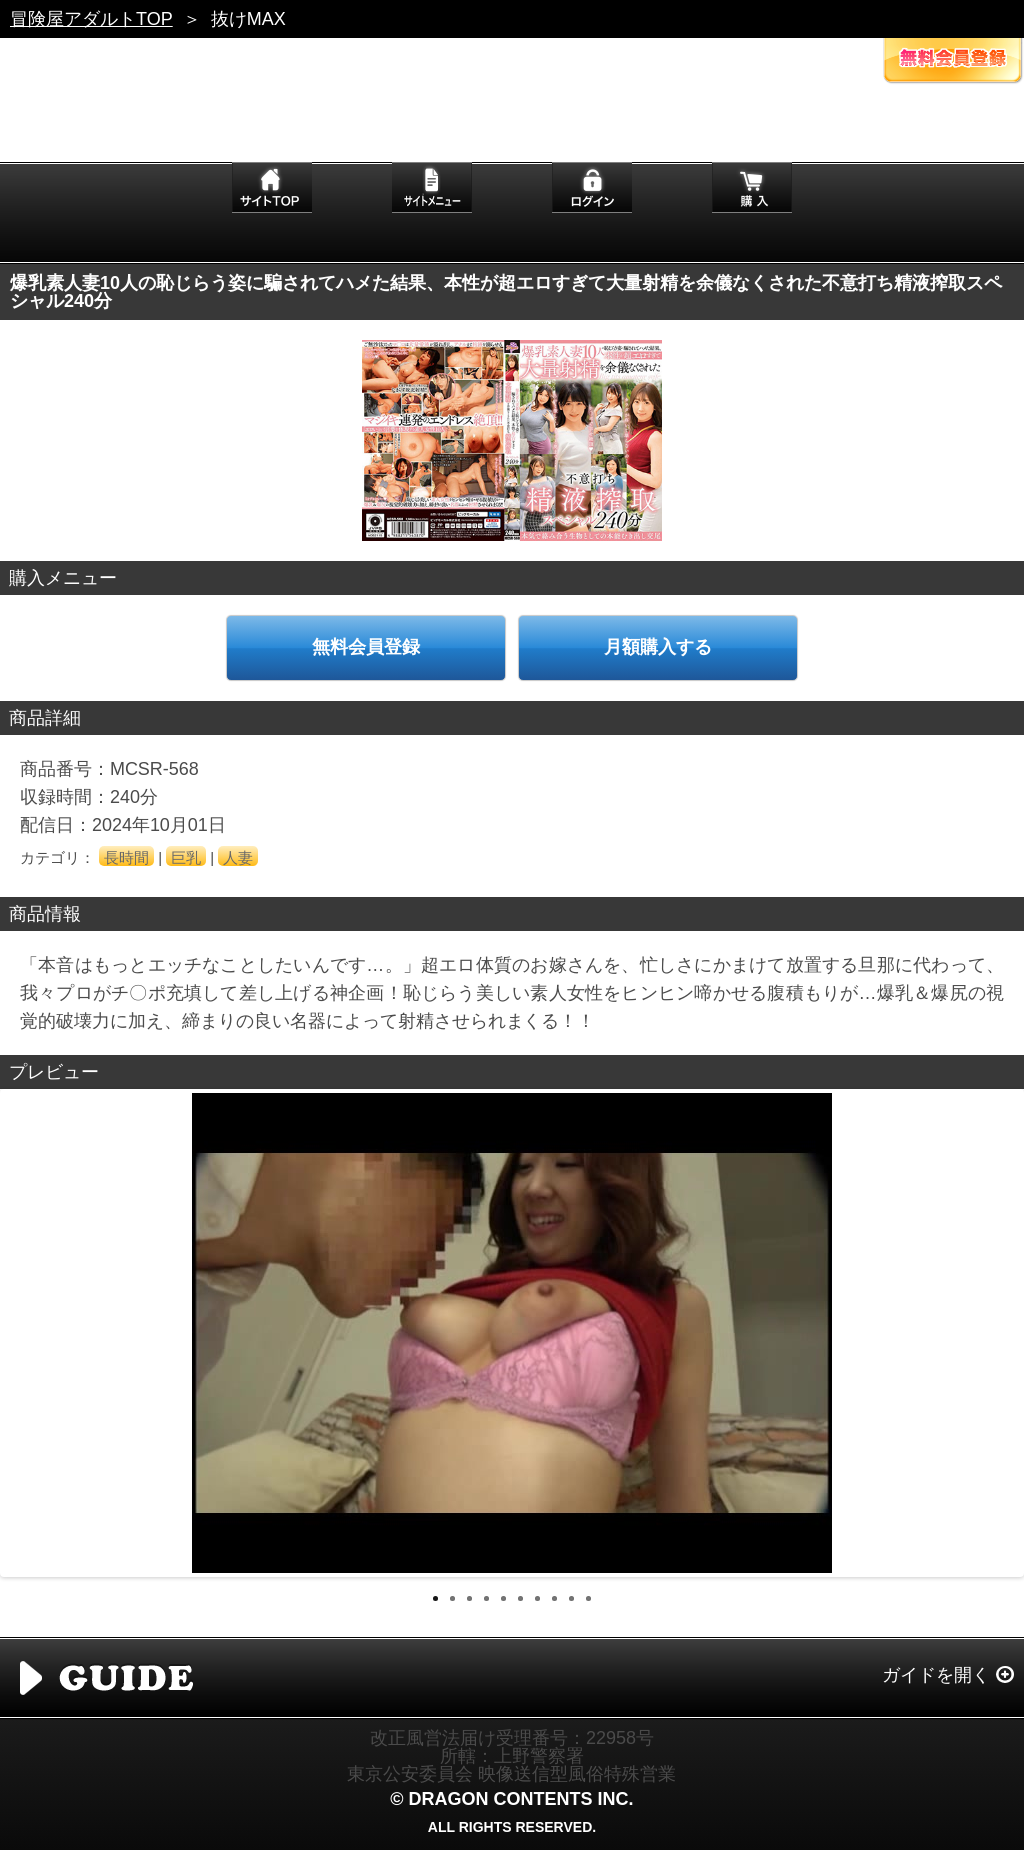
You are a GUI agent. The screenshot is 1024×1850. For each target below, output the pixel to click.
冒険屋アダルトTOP (91, 19)
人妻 (238, 857)
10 (588, 1598)
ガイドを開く (936, 1675)
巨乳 (186, 857)
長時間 (126, 857)
